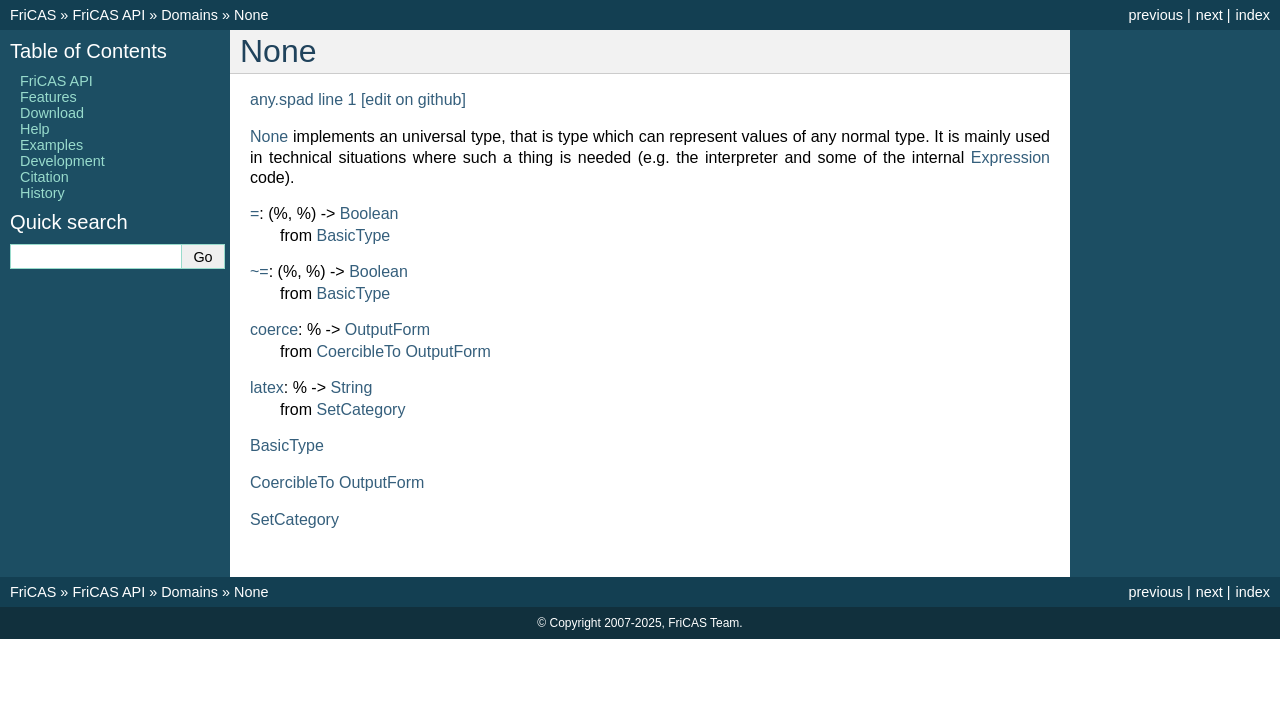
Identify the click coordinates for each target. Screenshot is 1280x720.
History (42, 193)
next (1209, 15)
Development (62, 161)
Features (48, 97)
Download (52, 113)
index (1253, 15)
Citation (44, 177)
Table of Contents (88, 51)
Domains (189, 15)
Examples (51, 145)
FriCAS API (108, 15)
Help (35, 129)
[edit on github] (413, 99)
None (251, 15)
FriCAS (33, 15)
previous (1155, 15)
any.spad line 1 (303, 99)
